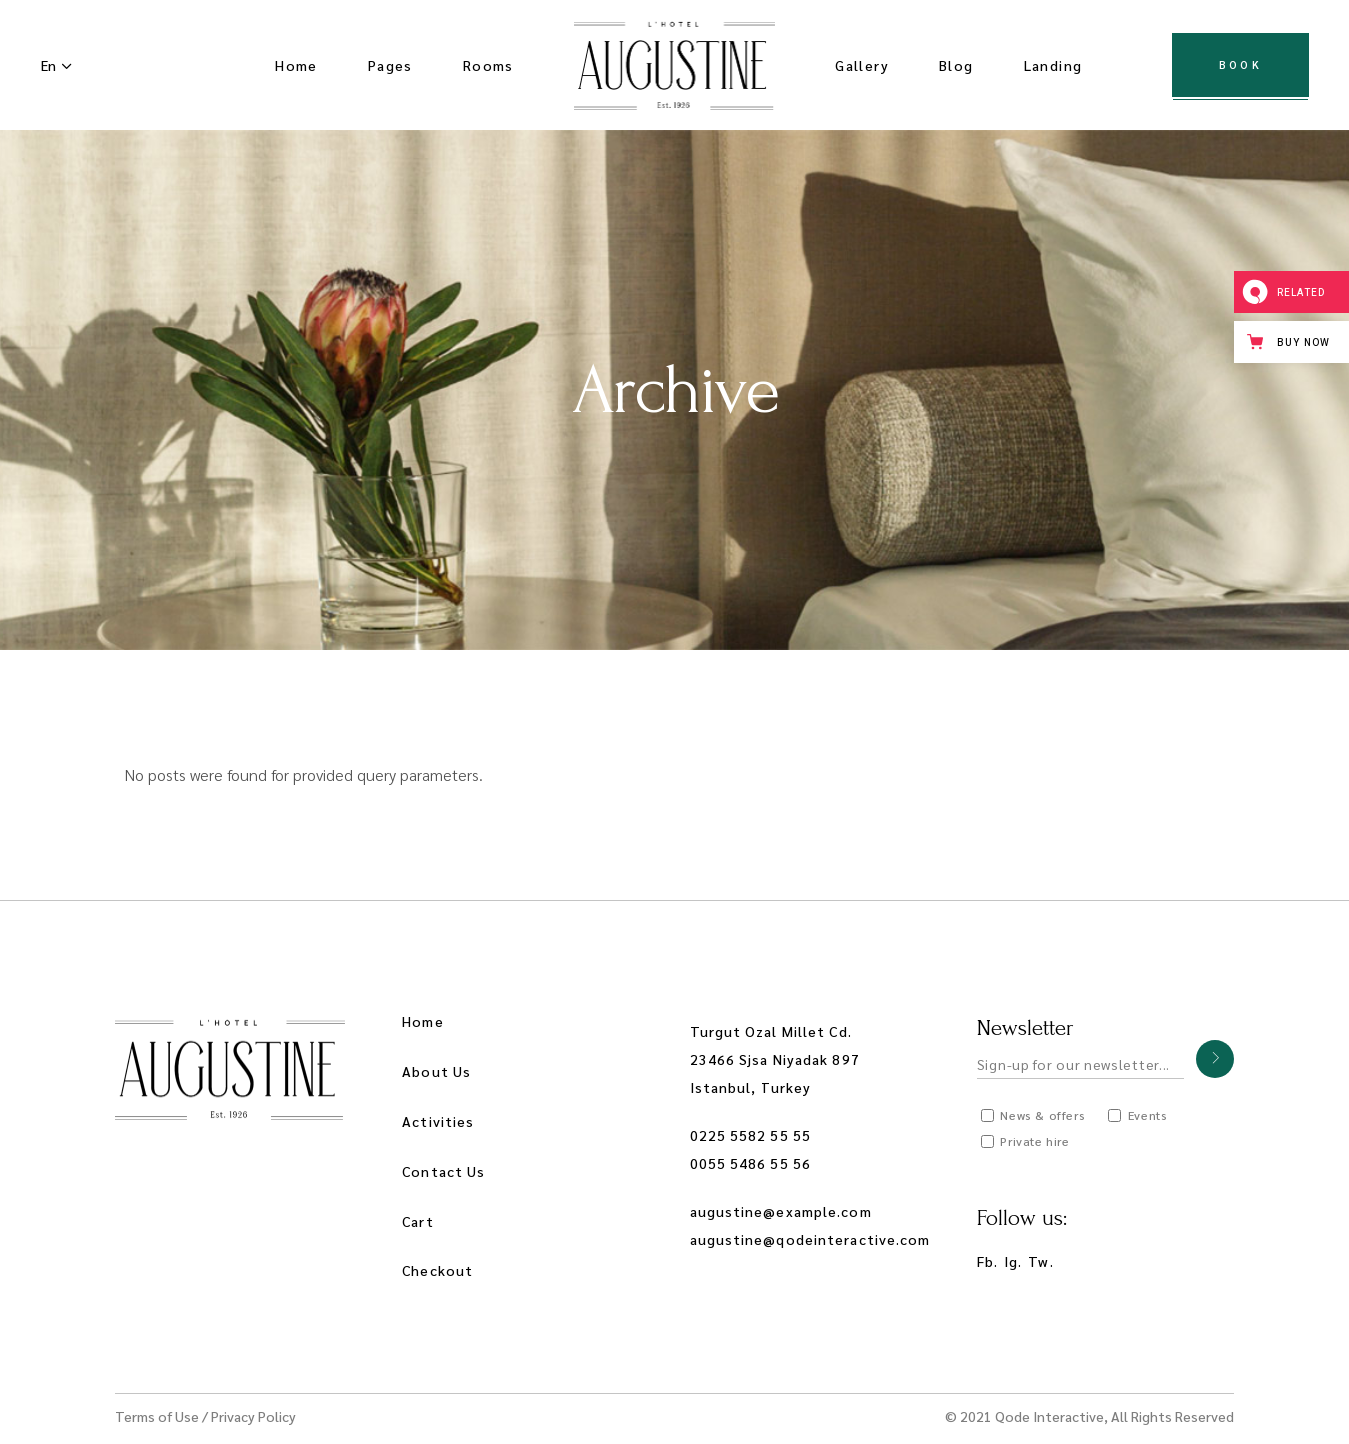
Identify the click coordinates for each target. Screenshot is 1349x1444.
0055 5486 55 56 (751, 1163)
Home (422, 1021)
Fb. (987, 1261)
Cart (417, 1221)
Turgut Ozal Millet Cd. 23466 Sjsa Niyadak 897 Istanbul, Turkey (775, 1059)
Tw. (1040, 1261)
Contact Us (443, 1171)
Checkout (437, 1270)
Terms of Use (157, 1416)
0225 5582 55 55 (751, 1135)
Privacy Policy (253, 1416)
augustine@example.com (781, 1211)
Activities (438, 1121)
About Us (436, 1071)
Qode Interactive (1049, 1416)
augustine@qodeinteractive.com (810, 1239)
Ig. (1013, 1261)
